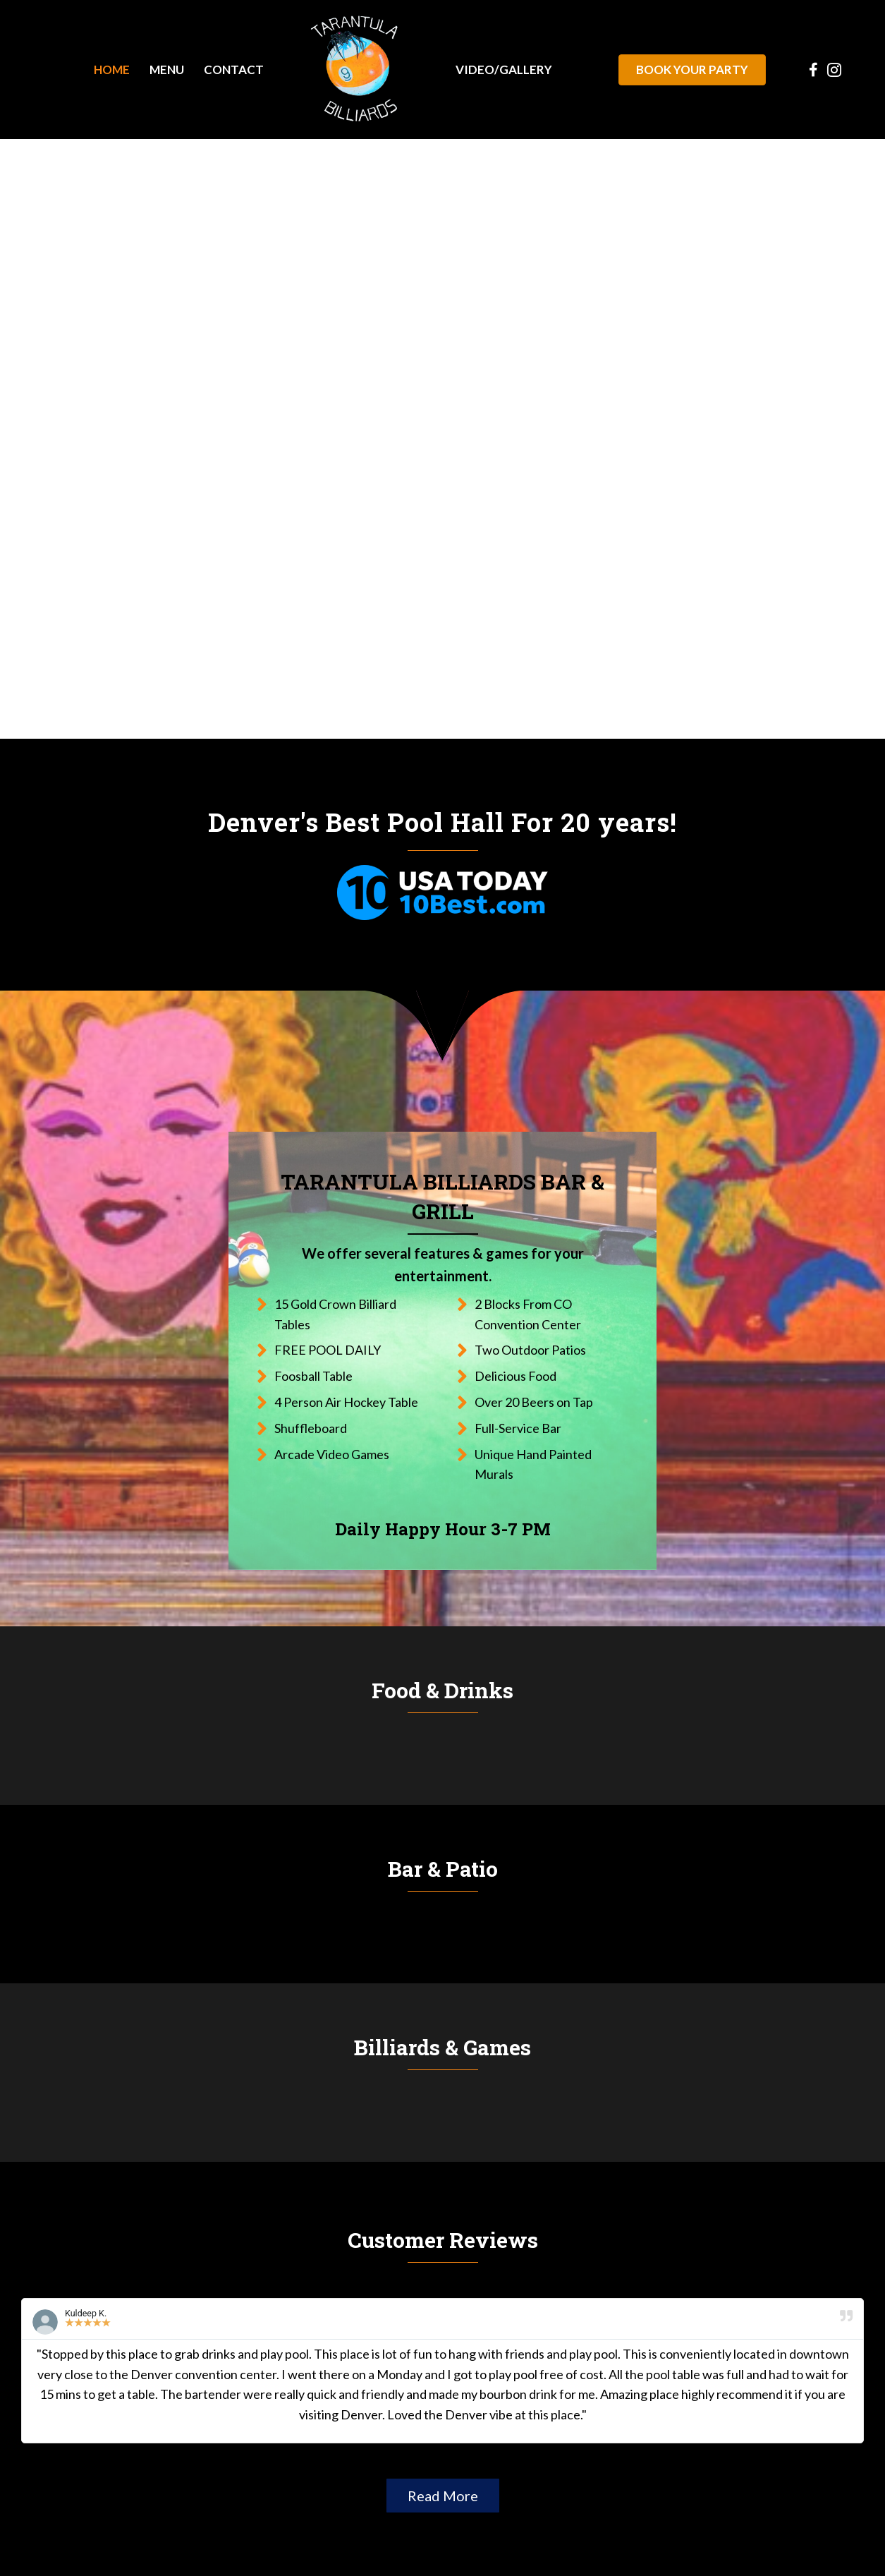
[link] (112, 69)
